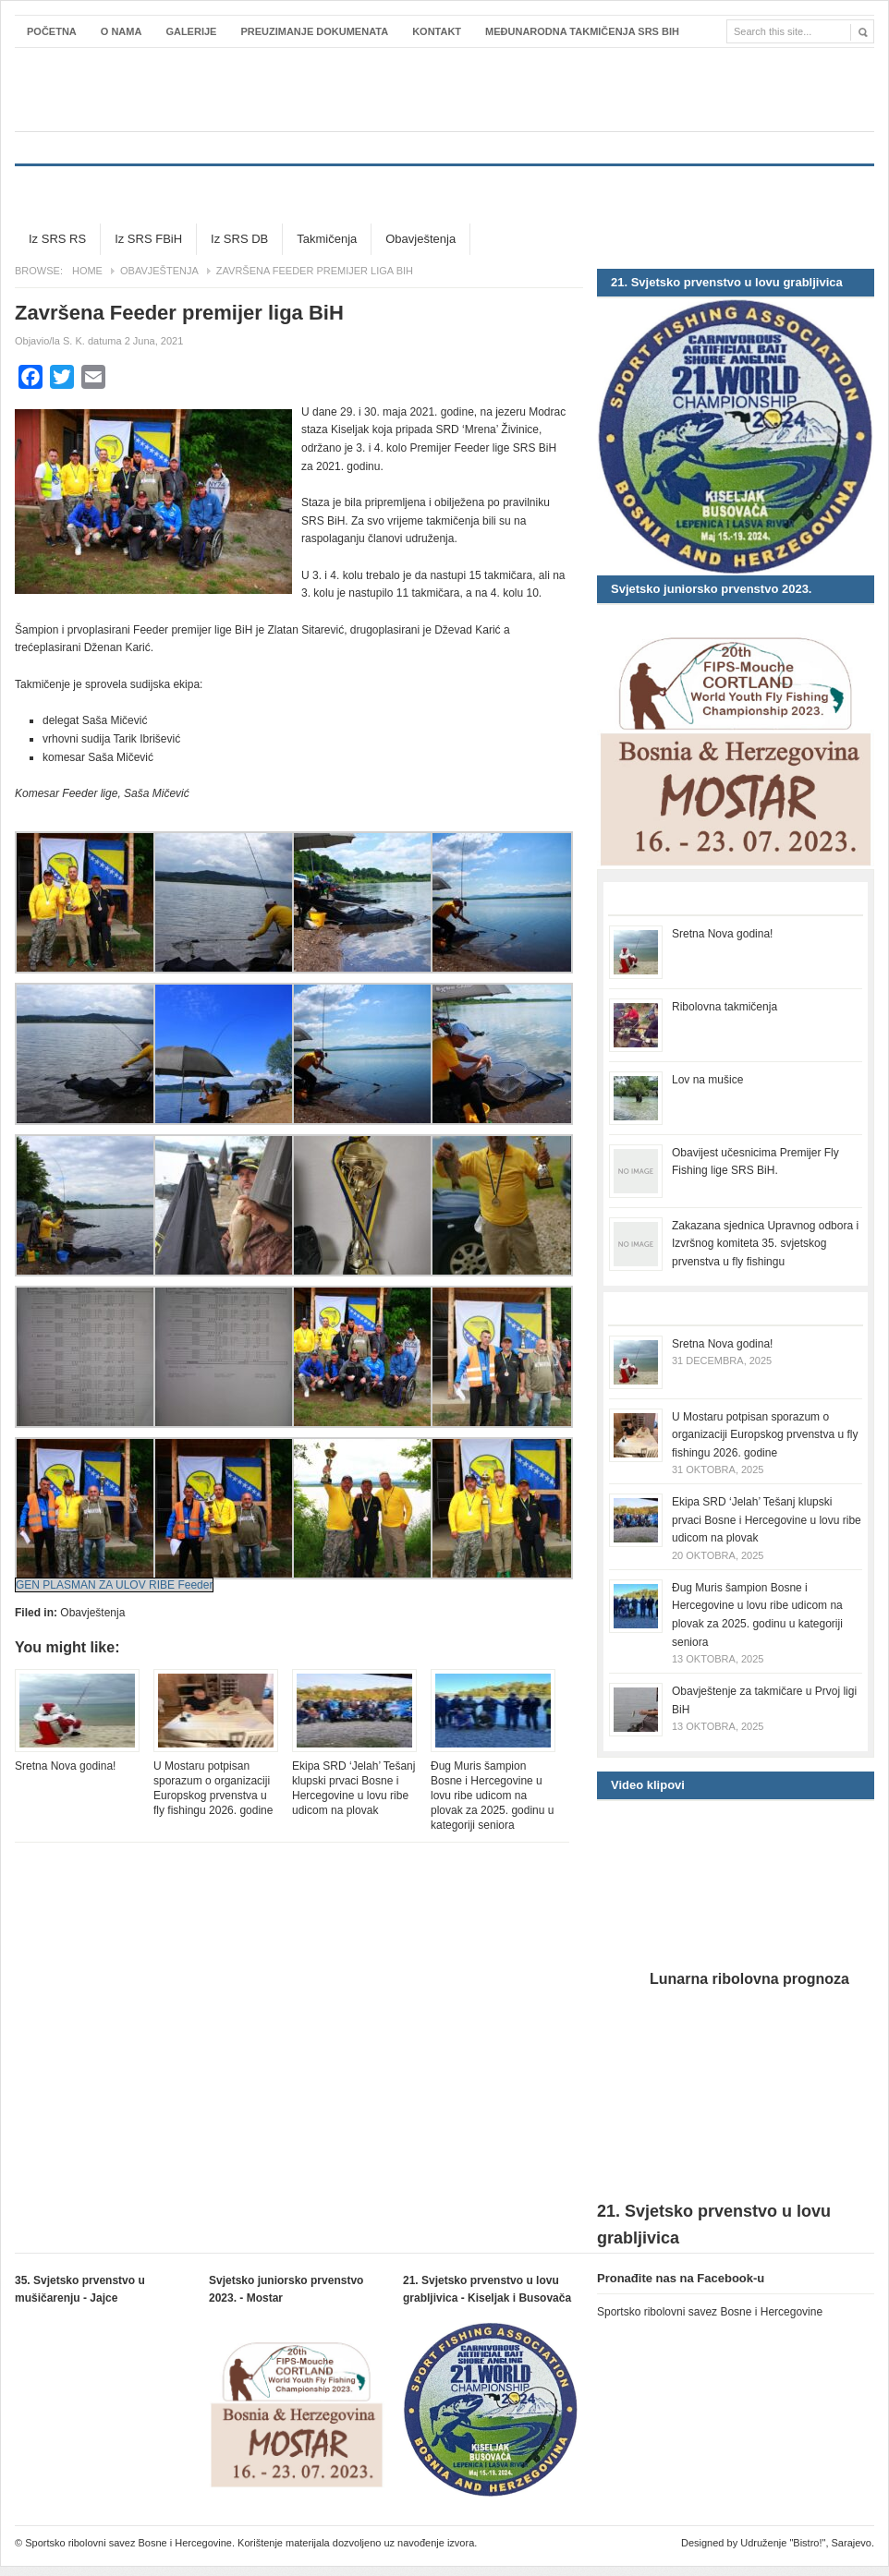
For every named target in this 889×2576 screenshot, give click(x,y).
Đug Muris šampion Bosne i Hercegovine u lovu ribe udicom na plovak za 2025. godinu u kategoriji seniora (492, 1796)
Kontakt (436, 31)
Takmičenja (327, 239)
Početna (52, 31)
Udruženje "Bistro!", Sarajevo (805, 2542)
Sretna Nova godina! (65, 1766)
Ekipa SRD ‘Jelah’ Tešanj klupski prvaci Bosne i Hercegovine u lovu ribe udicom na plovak (353, 1788)
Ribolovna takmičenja (724, 1006)
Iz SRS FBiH (148, 239)
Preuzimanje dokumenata (314, 31)
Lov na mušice (707, 1079)
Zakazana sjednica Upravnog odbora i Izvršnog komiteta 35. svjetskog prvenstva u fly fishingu (765, 1243)
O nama (121, 31)
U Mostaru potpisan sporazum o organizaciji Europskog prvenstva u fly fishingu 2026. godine (213, 1788)
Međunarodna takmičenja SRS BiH (582, 31)
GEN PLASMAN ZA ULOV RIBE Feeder (114, 1584)
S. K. (74, 340)
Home (87, 270)
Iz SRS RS (57, 239)
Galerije (190, 31)
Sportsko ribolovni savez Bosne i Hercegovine (444, 89)
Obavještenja (420, 239)
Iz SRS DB (239, 239)
